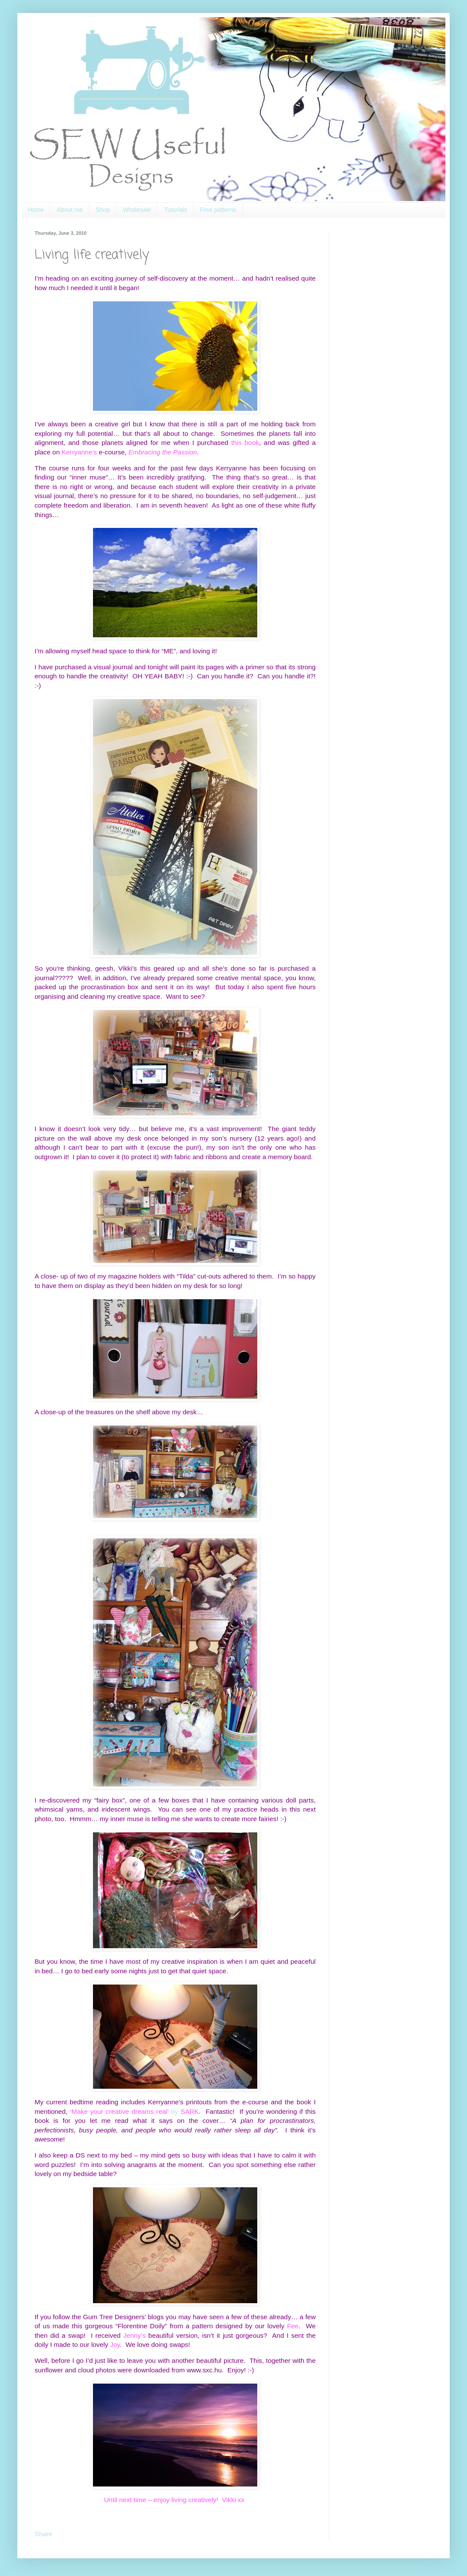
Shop (103, 209)
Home (36, 209)
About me (70, 209)
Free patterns (218, 209)
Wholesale (137, 209)
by (134, 2111)
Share (43, 2534)
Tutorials (175, 209)
